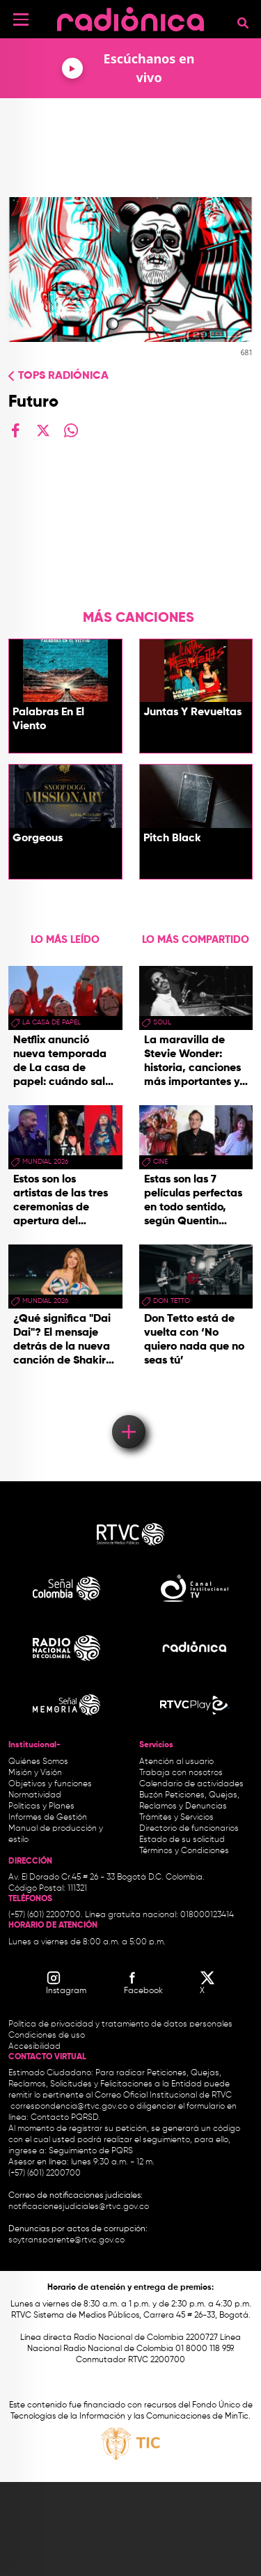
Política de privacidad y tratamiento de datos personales (120, 2024)
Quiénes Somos (38, 1762)
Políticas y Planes (41, 1806)
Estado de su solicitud (182, 1840)
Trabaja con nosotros (181, 1773)
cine (160, 1161)
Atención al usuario (176, 1762)
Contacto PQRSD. (65, 2118)
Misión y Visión (35, 1773)
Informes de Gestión (47, 1817)
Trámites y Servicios (176, 1817)
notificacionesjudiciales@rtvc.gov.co (78, 2207)
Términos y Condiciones (184, 1851)
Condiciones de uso (46, 2035)
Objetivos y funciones (50, 1784)
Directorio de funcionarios (189, 1829)
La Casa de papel (51, 1022)
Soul (162, 1022)
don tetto (171, 1300)
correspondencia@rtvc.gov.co (68, 2106)
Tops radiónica (63, 376)
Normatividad (34, 1795)
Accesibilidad (35, 2047)
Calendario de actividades (191, 1784)
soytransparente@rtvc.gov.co (66, 2240)
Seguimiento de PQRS (91, 2151)
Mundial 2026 (45, 1161)
